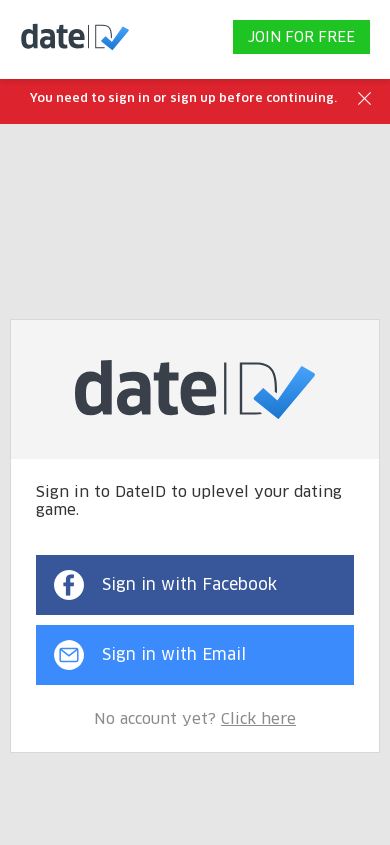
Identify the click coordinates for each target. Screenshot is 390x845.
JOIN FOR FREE (301, 38)
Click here (258, 719)
